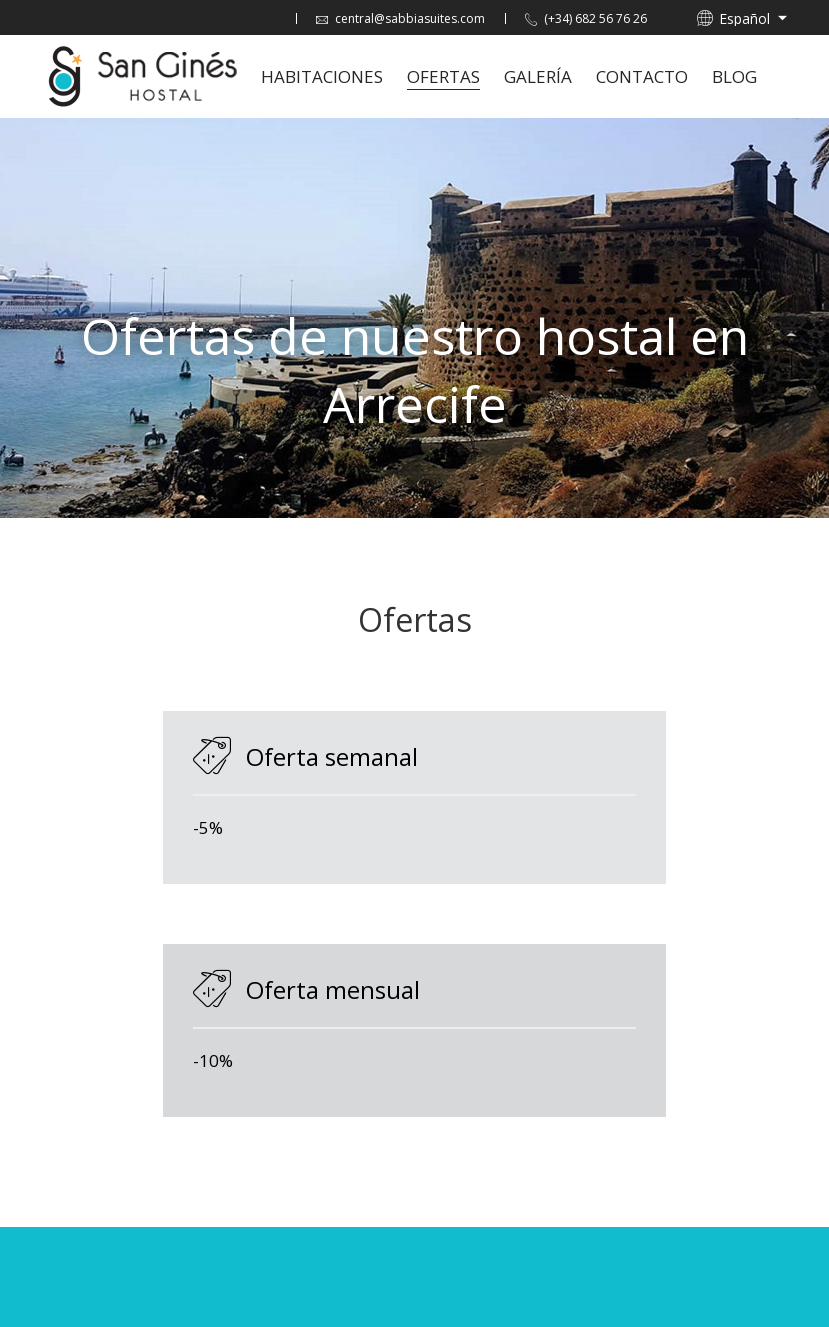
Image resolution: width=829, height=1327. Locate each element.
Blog (734, 76)
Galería (538, 76)
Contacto (642, 76)
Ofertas (443, 76)
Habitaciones (322, 76)
